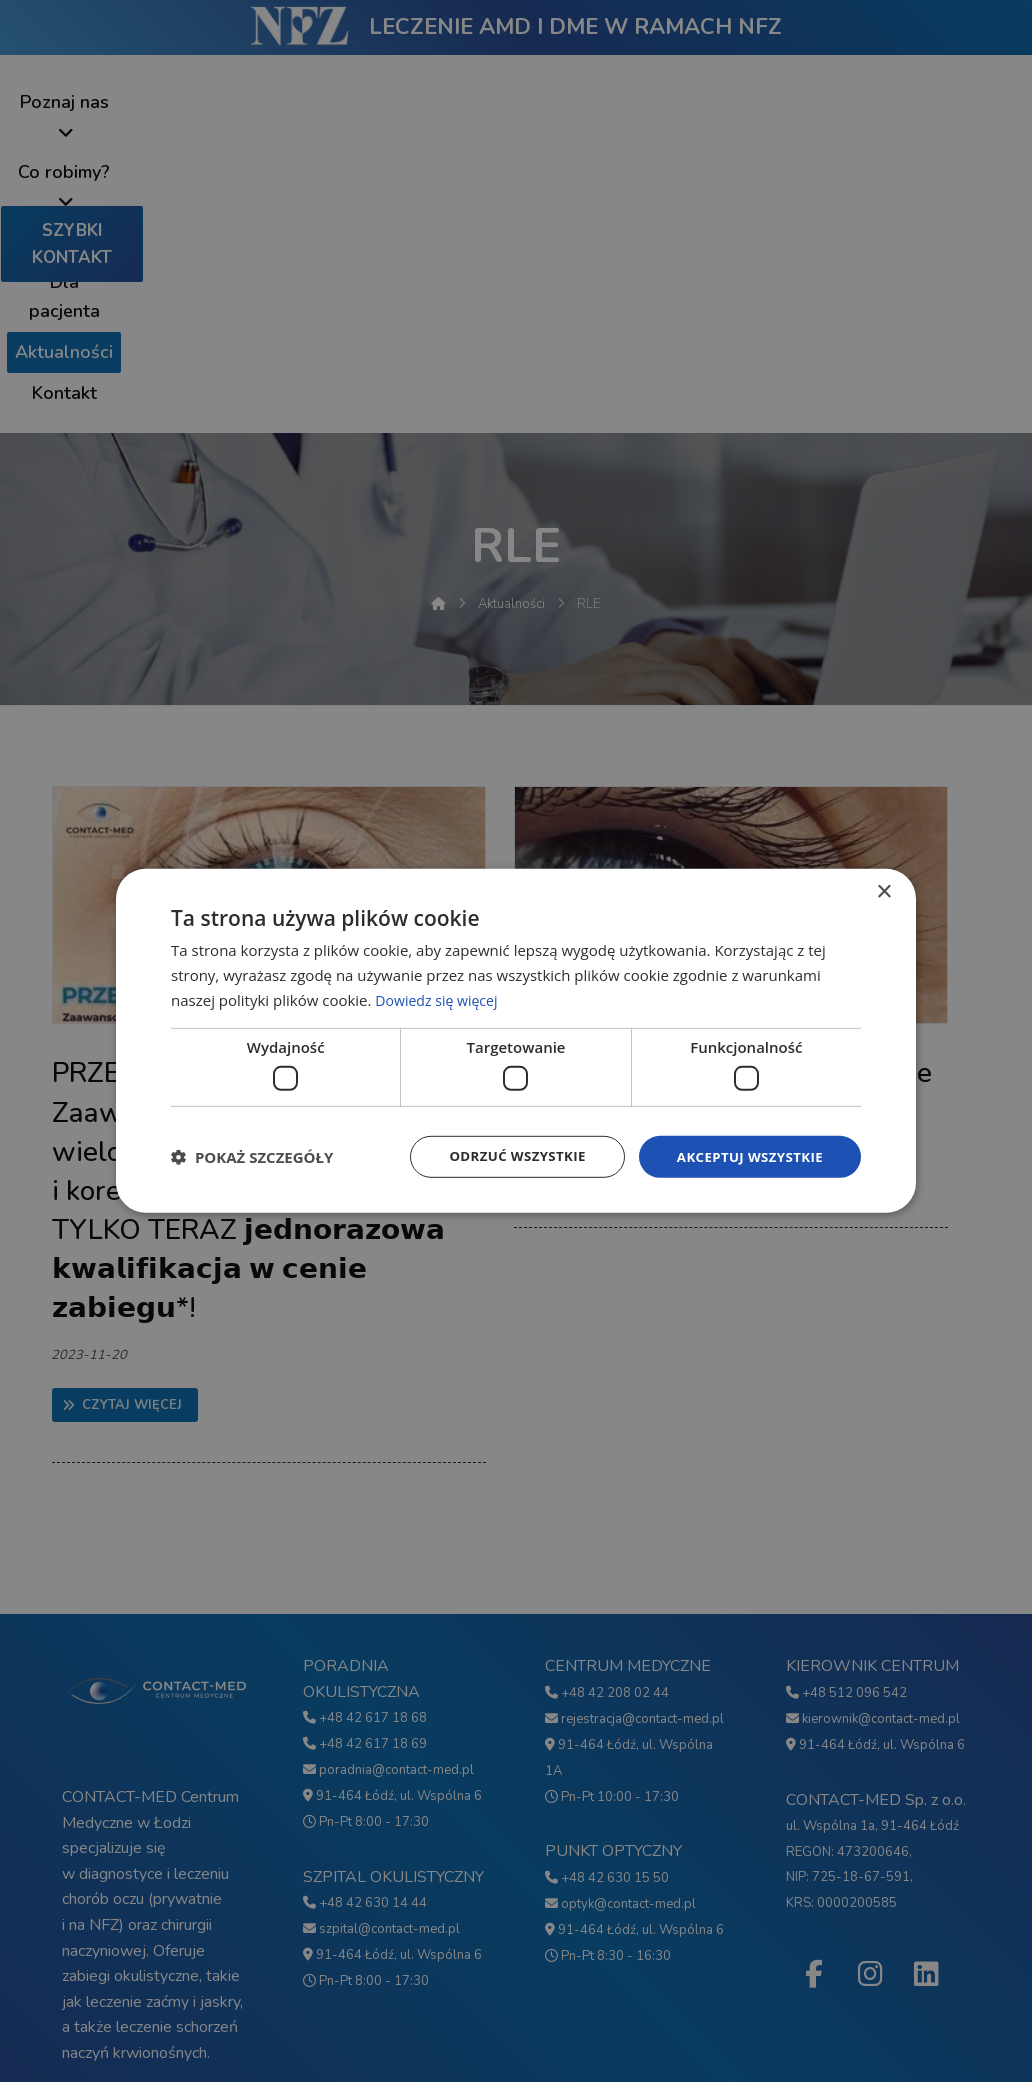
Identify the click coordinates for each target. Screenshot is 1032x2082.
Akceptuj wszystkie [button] (746, 1156)
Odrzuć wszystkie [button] (506, 1156)
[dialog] (516, 1041)
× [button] (883, 891)
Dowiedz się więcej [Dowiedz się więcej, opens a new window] (440, 998)
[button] (252, 1157)
